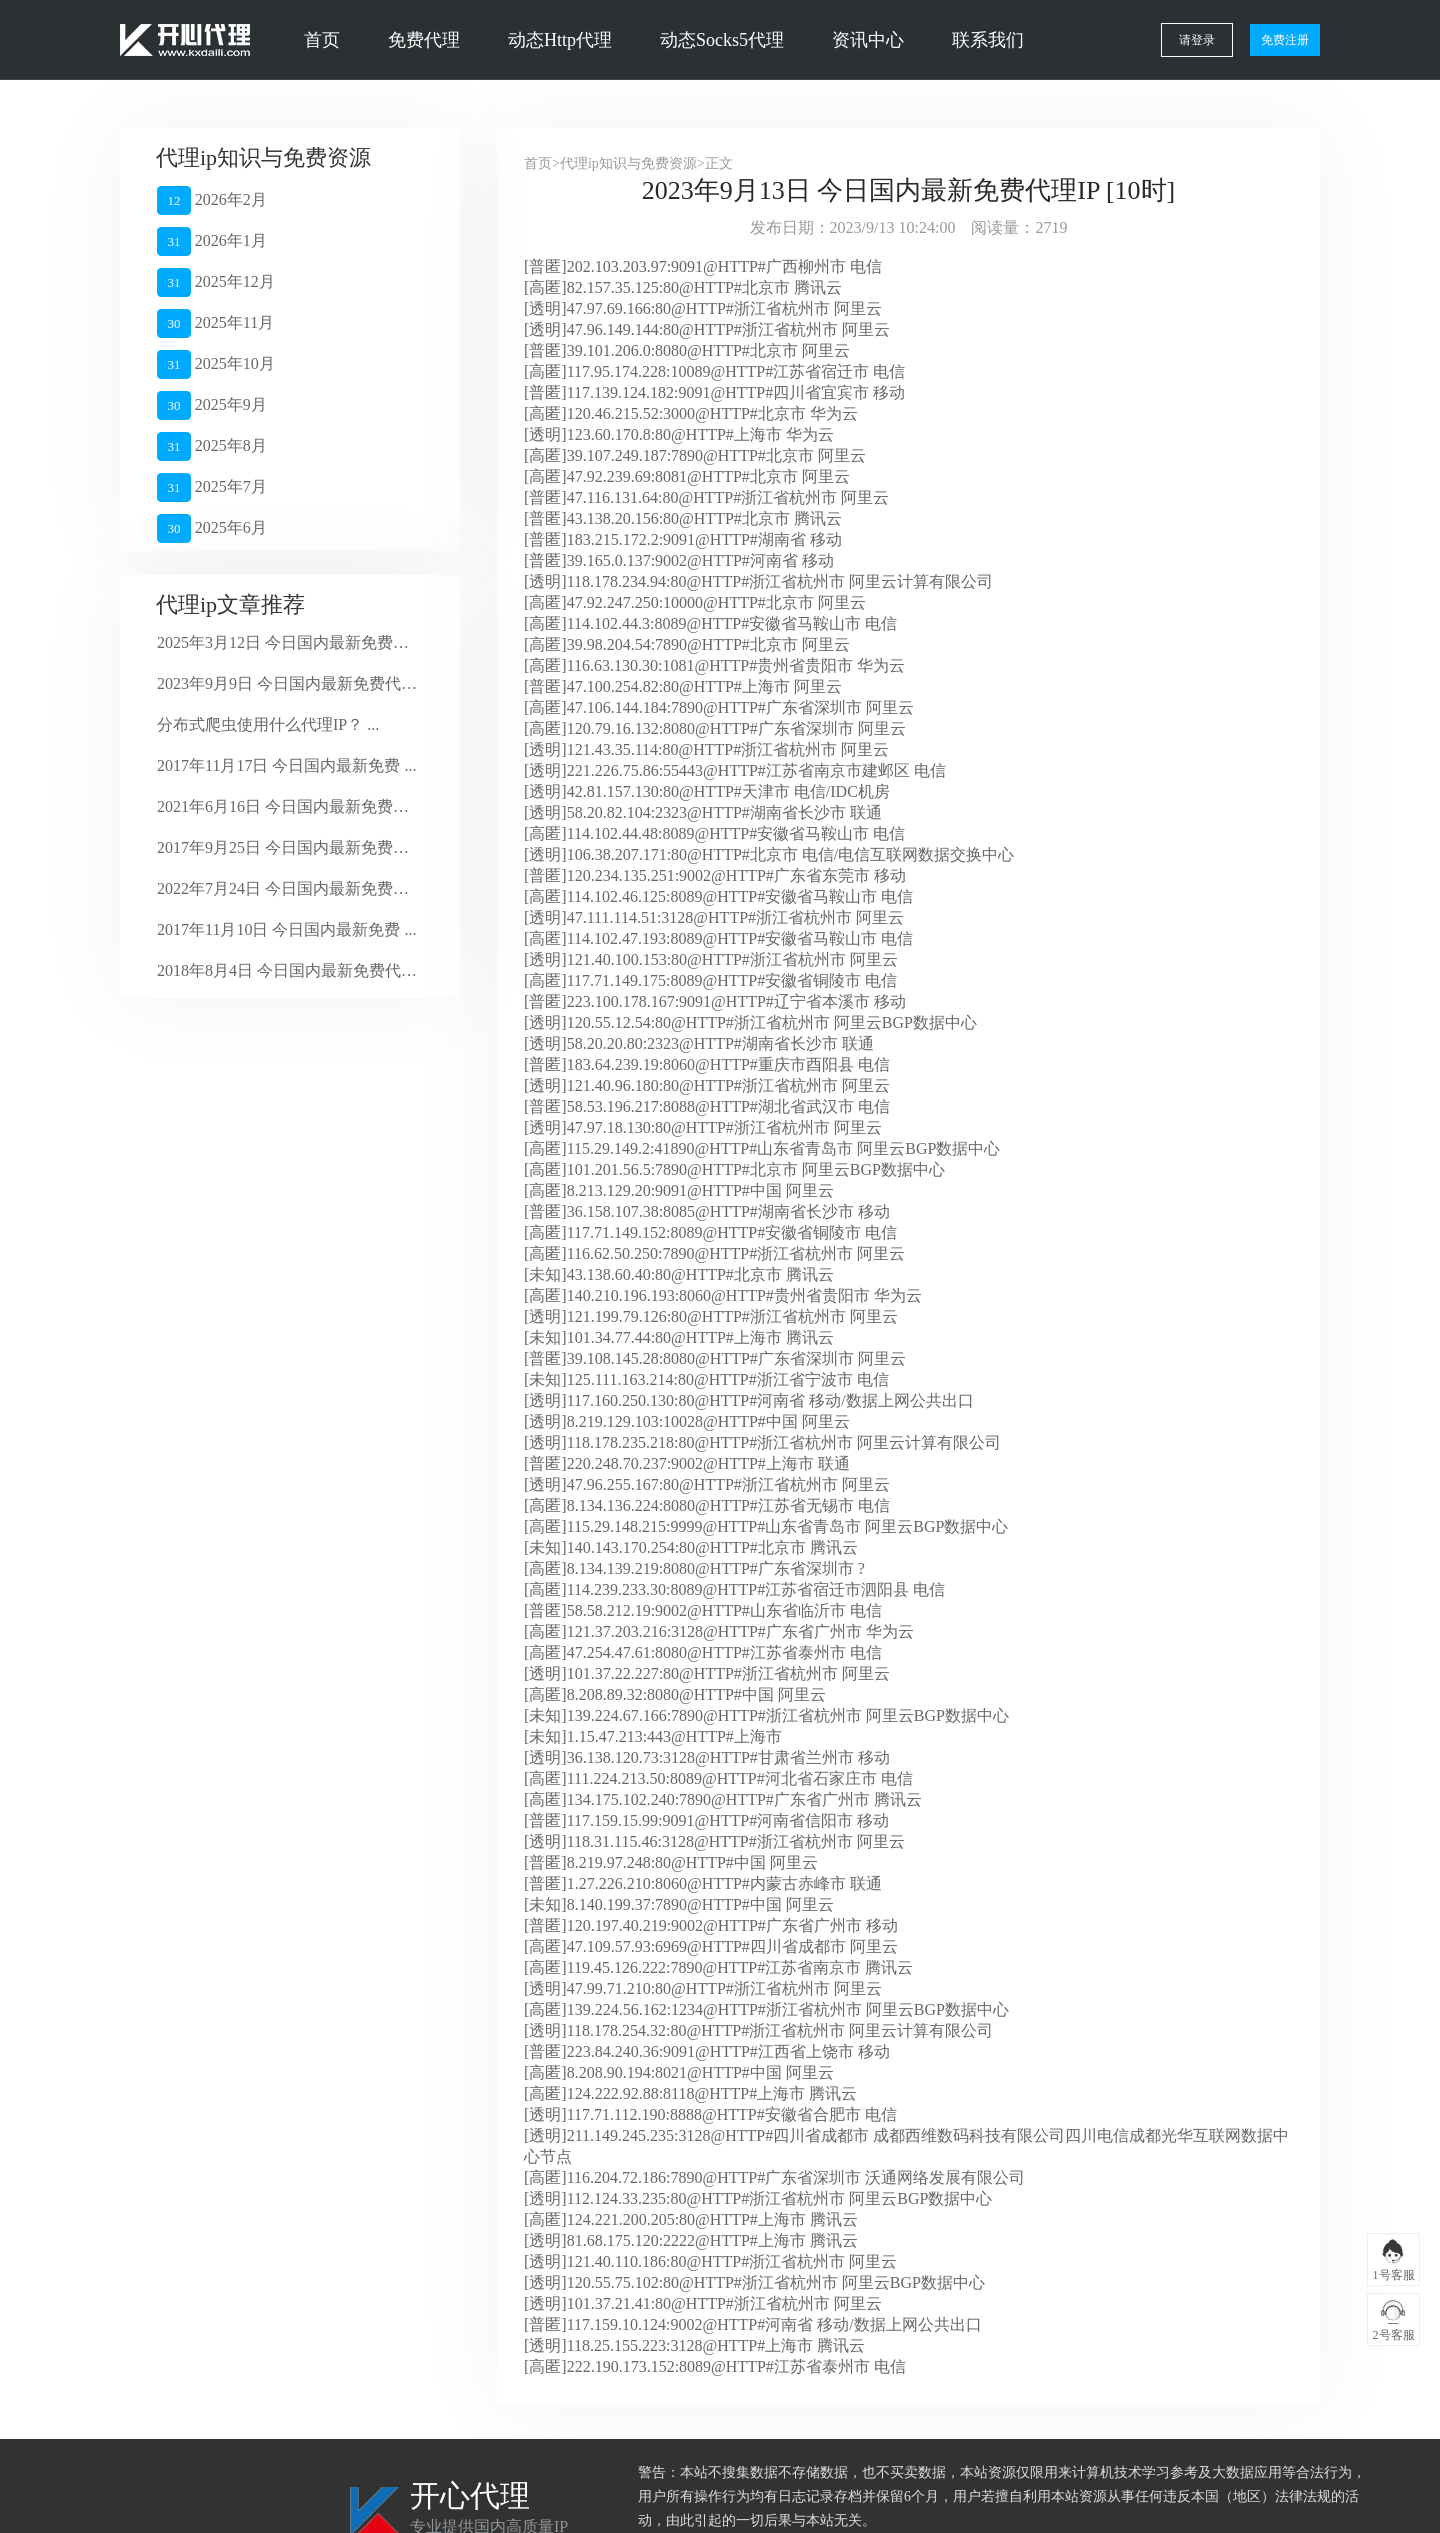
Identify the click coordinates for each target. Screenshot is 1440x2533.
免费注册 (1285, 40)
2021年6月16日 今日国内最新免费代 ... (287, 806)
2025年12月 (216, 282)
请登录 (1197, 40)
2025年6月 (212, 528)
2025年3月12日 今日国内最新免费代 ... (287, 642)
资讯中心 (868, 40)
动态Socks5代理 (722, 40)
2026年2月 (212, 200)
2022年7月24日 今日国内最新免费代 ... (287, 888)
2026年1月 (212, 241)
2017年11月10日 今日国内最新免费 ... (286, 929)
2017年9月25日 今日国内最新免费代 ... (287, 847)
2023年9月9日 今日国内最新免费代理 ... (287, 683)
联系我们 (988, 40)
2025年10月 (216, 364)
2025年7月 (212, 487)
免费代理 (424, 40)
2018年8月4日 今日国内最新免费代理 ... (287, 970)
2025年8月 (212, 446)
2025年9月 (212, 405)
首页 (322, 40)
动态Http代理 (560, 40)
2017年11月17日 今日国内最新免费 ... (286, 765)
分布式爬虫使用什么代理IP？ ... (268, 724)
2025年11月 (215, 323)
